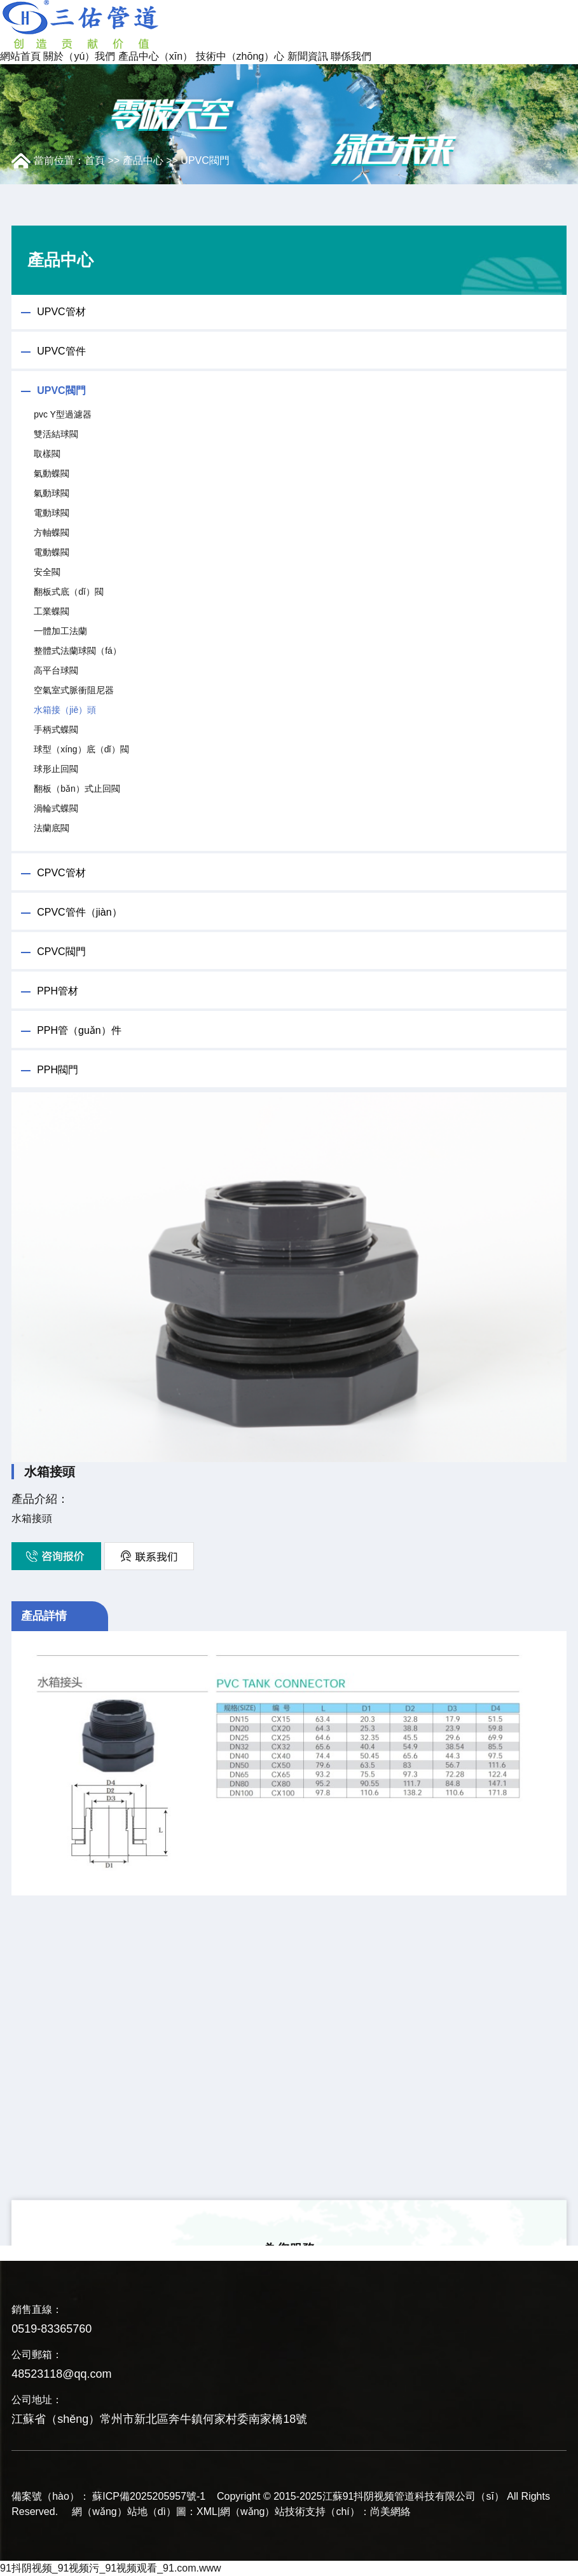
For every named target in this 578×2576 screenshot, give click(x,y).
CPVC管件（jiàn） (79, 912)
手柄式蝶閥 (56, 729)
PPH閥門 (57, 1069)
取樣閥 (47, 454)
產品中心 (143, 160)
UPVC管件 (61, 351)
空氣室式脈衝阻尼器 (74, 690)
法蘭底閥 (51, 828)
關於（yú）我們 (79, 56)
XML (206, 2511)
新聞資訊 (307, 56)
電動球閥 (51, 513)
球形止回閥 (56, 769)
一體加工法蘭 (60, 631)
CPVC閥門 (61, 951)
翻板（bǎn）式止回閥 (77, 788)
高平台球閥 (56, 670)
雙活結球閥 (56, 434)
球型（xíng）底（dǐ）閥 (81, 749)
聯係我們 (351, 56)
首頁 (95, 160)
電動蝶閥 (51, 552)
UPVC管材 (61, 311)
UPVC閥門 (205, 160)
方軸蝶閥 (51, 532)
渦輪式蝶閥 (56, 808)
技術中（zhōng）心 (240, 56)
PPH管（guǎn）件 (79, 1030)
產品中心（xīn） (155, 56)
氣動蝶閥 (51, 473)
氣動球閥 (51, 493)
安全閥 (47, 572)
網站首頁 (20, 56)
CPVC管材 (61, 872)
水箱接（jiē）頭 (65, 710)
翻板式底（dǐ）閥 (69, 591)
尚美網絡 (390, 2511)
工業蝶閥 (51, 611)
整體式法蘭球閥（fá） (77, 651)
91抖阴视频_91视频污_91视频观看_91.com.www (110, 2568)
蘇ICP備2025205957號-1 (148, 2496)
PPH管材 (57, 991)
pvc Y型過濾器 (63, 414)
